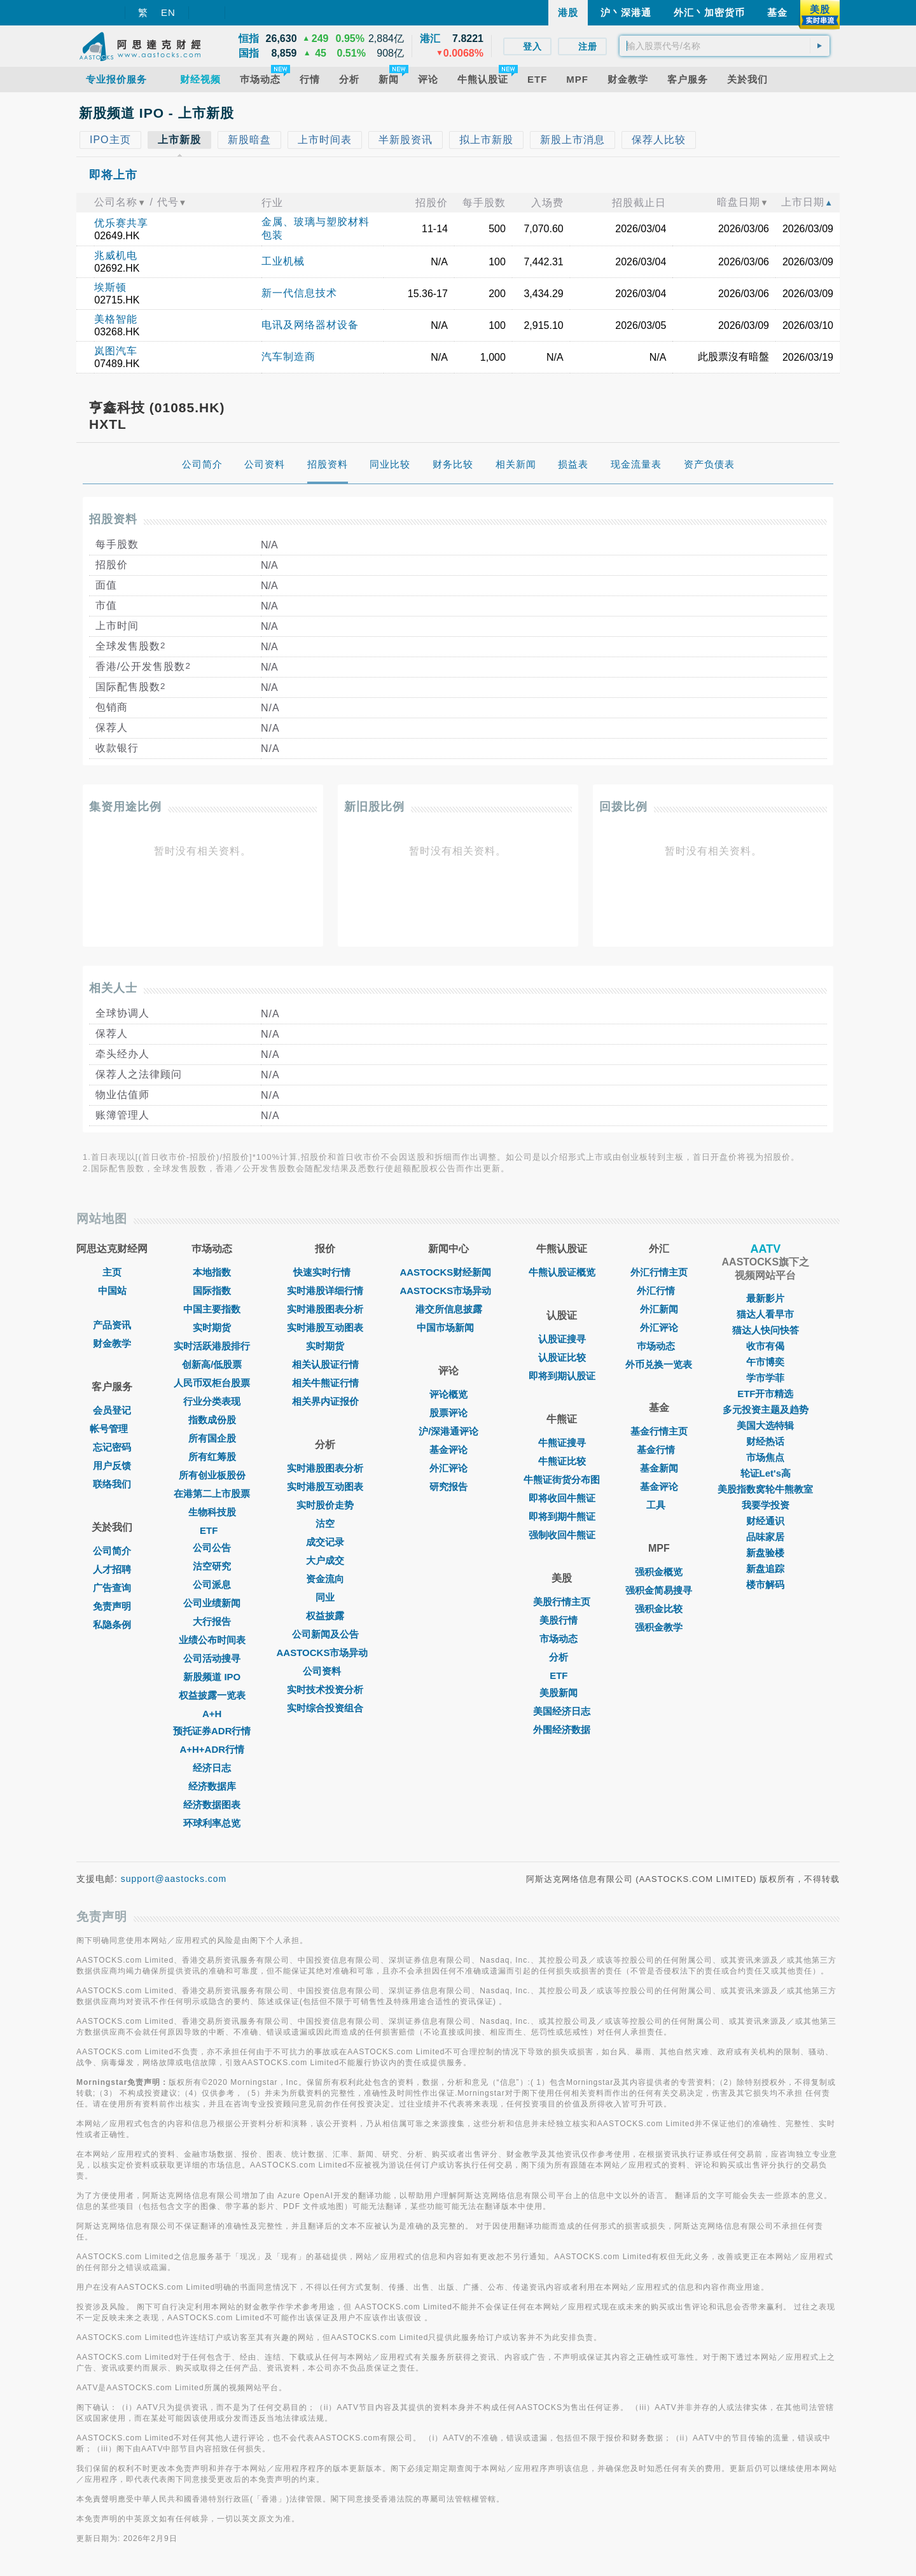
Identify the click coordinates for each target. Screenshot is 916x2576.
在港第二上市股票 (212, 1493)
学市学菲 (765, 1377)
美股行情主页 (561, 1601)
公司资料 (325, 1671)
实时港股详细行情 (325, 1290)
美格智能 (115, 319)
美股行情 (561, 1620)
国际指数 (212, 1290)
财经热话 (765, 1441)
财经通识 (765, 1520)
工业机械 (283, 261)
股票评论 (448, 1412)
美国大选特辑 (765, 1425)
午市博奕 (765, 1361)
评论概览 (448, 1394)
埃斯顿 (110, 287)
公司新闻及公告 (325, 1634)
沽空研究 (212, 1566)
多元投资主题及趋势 (765, 1409)
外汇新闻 (659, 1309)
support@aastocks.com (174, 1879)
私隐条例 (112, 1624)
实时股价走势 (325, 1505)
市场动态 (561, 1638)
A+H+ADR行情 (211, 1749)
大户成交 (325, 1560)
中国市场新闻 (448, 1327)
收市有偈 (765, 1345)
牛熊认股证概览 (562, 1272)
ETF (212, 1530)
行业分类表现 (211, 1401)
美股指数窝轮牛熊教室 (765, 1489)
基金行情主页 (659, 1431)
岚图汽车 (115, 350)
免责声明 (112, 1606)
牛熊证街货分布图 (562, 1479)
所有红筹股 (212, 1456)
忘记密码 (112, 1447)
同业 (325, 1597)
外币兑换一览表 (658, 1364)
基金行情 (659, 1449)
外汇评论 (448, 1468)
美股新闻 (561, 1692)
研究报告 (448, 1486)
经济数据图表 (211, 1804)
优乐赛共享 (121, 223)
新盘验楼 (765, 1552)
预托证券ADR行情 (212, 1730)
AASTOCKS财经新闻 (448, 1272)
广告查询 (112, 1587)
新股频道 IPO (211, 1676)
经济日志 (212, 1767)
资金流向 (325, 1578)
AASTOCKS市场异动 (326, 1652)
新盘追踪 (765, 1568)
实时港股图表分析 (325, 1309)
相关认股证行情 (325, 1364)
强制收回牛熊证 (562, 1534)
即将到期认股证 (562, 1375)
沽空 (325, 1523)
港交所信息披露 (448, 1309)
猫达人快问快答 (765, 1330)
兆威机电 (115, 255)
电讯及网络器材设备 (310, 324)
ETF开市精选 (765, 1393)
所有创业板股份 (212, 1475)
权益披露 (325, 1615)
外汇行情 (659, 1290)
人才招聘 (112, 1569)
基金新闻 (659, 1468)
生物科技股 (212, 1512)
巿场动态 (659, 1345)
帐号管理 (112, 1428)
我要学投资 (765, 1505)
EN (168, 12)
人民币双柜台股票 (212, 1382)
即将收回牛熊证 (562, 1498)
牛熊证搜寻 (562, 1442)
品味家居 (765, 1536)
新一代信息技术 (299, 293)
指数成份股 (212, 1419)
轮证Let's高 (765, 1473)
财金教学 (112, 1343)
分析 (561, 1657)
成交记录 (325, 1541)
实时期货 (212, 1327)
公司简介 (112, 1550)
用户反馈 (112, 1465)
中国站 (112, 1290)
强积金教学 (659, 1627)
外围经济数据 (561, 1729)
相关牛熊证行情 (325, 1382)
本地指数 (212, 1272)
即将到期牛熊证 (562, 1516)
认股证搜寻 (562, 1338)
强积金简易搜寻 (658, 1590)
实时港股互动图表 (325, 1327)
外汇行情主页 (659, 1272)
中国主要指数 (211, 1309)
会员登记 (112, 1410)
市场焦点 (765, 1457)
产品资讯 (112, 1324)
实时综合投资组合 (325, 1707)
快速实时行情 (325, 1272)
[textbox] (724, 46)
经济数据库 (212, 1786)
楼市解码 (765, 1584)
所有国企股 (212, 1438)
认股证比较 (562, 1357)
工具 (659, 1505)
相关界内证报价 (325, 1401)
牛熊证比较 (562, 1461)
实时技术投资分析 (325, 1689)
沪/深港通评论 (448, 1431)
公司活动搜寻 (211, 1658)
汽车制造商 (288, 356)
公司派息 (212, 1584)
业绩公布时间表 (212, 1639)
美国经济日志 (561, 1711)
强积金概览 (659, 1571)
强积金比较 (659, 1608)
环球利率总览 (211, 1823)
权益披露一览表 (212, 1695)
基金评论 (448, 1449)
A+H (211, 1713)
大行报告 (212, 1621)
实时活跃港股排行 (212, 1345)
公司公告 (212, 1547)
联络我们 (112, 1484)
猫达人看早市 (765, 1314)
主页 (111, 1272)
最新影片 (765, 1298)
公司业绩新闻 (211, 1603)
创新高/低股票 (212, 1364)
